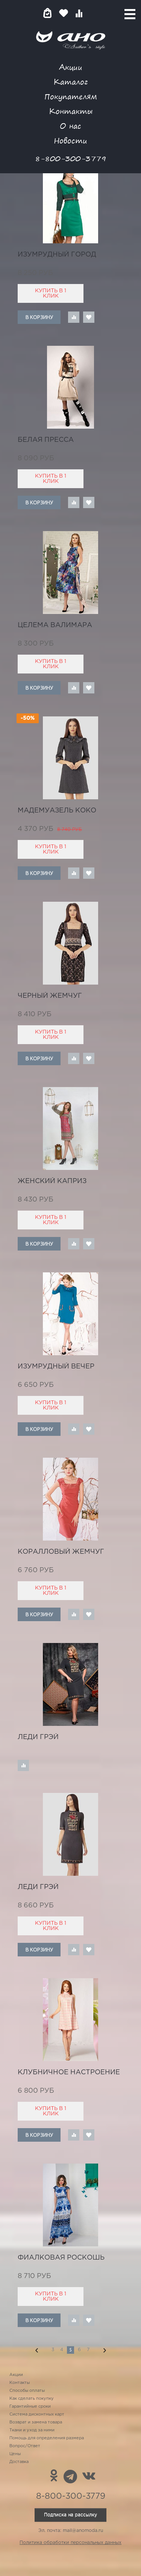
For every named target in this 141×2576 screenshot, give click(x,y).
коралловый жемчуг (61, 1552)
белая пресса (46, 440)
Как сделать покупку (31, 2398)
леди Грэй (38, 1737)
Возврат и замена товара (35, 2422)
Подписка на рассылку (70, 2515)
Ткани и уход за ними (32, 2430)
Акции (70, 67)
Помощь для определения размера (46, 2438)
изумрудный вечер (56, 1367)
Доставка (19, 2462)
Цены (15, 2454)
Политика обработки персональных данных (70, 2543)
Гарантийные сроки (30, 2406)
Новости (70, 140)
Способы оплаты (27, 2391)
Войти (94, 13)
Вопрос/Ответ (24, 2446)
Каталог (70, 81)
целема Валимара (55, 625)
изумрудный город (57, 255)
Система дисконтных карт (36, 2414)
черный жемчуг (50, 996)
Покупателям (70, 96)
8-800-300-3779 (70, 158)
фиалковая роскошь (61, 2258)
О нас (70, 125)
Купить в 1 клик (50, 293)
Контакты (70, 111)
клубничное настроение (69, 2072)
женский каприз (52, 1181)
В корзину (39, 317)
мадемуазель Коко (57, 811)
